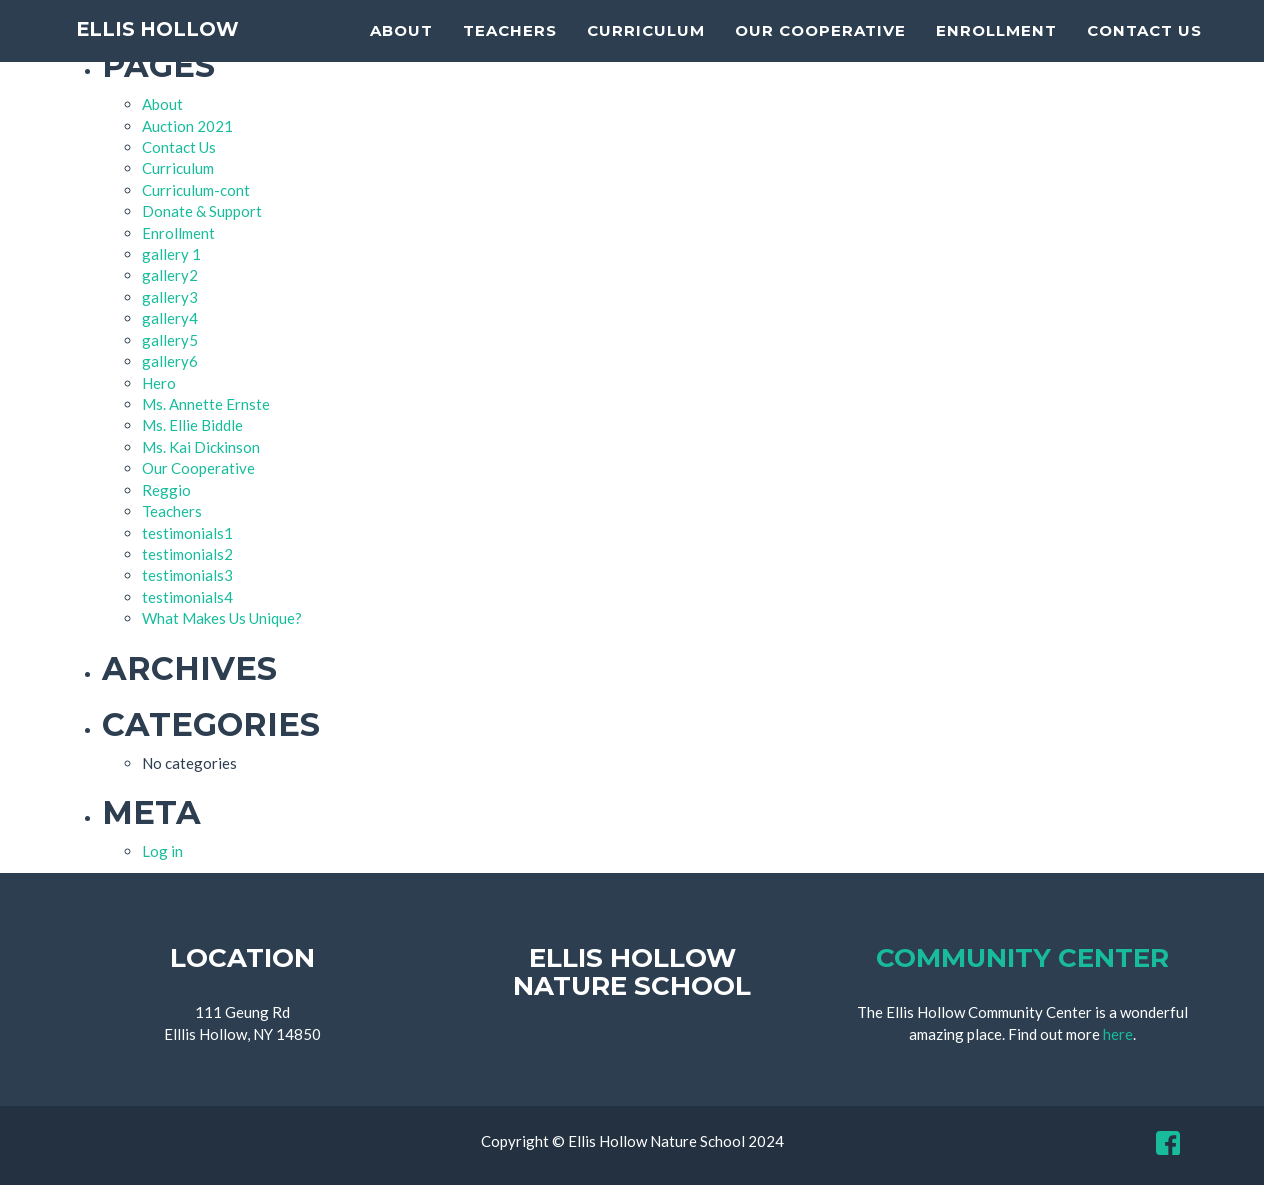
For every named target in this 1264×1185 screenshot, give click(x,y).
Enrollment (996, 55)
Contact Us (1144, 55)
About (401, 55)
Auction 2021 (187, 126)
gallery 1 (171, 254)
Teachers (510, 55)
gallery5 (170, 340)
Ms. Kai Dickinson (201, 447)
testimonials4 (187, 597)
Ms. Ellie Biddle (192, 425)
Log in (162, 851)
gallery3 (170, 297)
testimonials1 (187, 533)
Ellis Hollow (179, 59)
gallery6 (170, 361)
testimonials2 (187, 554)
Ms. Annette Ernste (206, 404)
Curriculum (646, 55)
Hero (159, 383)
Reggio (166, 490)
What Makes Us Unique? (222, 618)
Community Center (1022, 958)
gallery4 (170, 318)
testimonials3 (187, 575)
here (1118, 1034)
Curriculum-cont (196, 190)
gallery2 (170, 275)
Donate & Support (202, 211)
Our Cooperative (820, 55)
